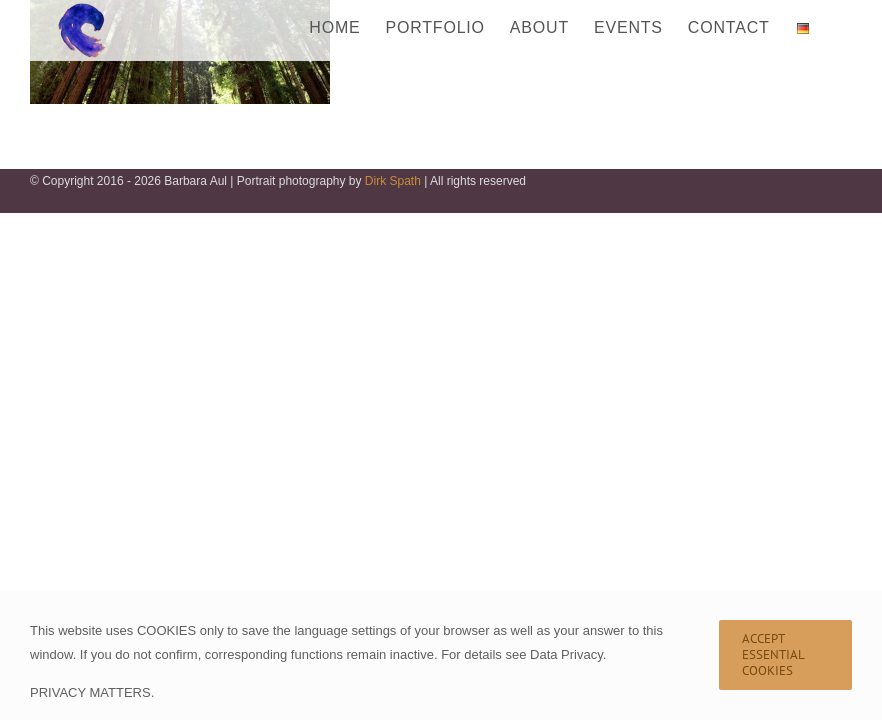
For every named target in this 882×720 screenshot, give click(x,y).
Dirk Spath (393, 181)
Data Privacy (566, 654)
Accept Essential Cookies (773, 654)
